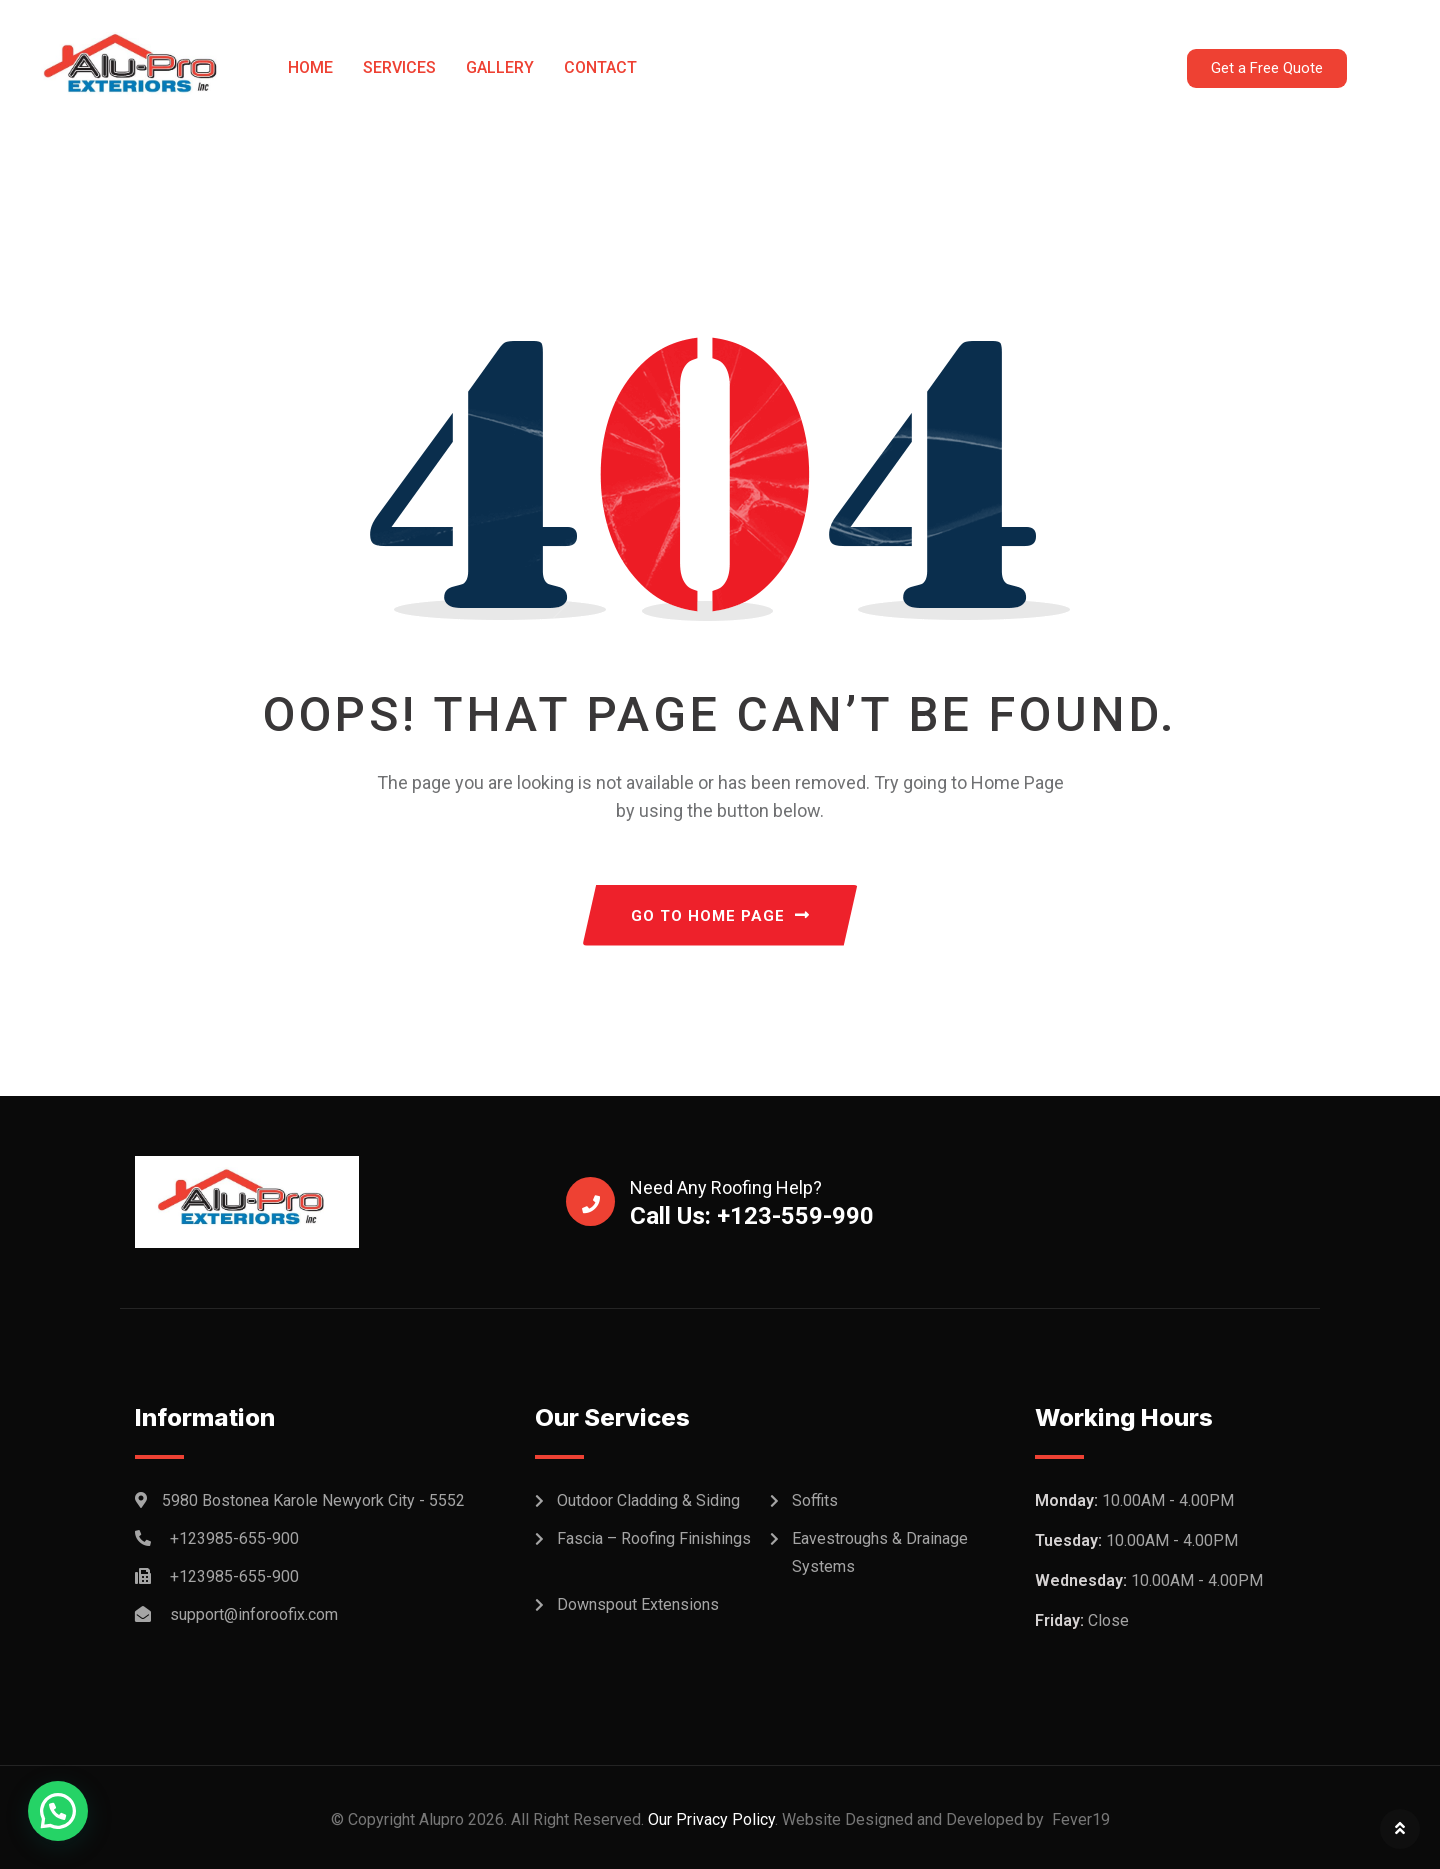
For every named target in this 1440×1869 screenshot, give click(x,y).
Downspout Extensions (638, 1604)
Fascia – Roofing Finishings (654, 1538)
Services (399, 67)
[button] (58, 1811)
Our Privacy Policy (709, 1819)
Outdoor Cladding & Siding (648, 1500)
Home (310, 67)
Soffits (815, 1500)
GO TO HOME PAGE (720, 916)
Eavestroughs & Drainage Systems (880, 1552)
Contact (600, 67)
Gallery (500, 67)
